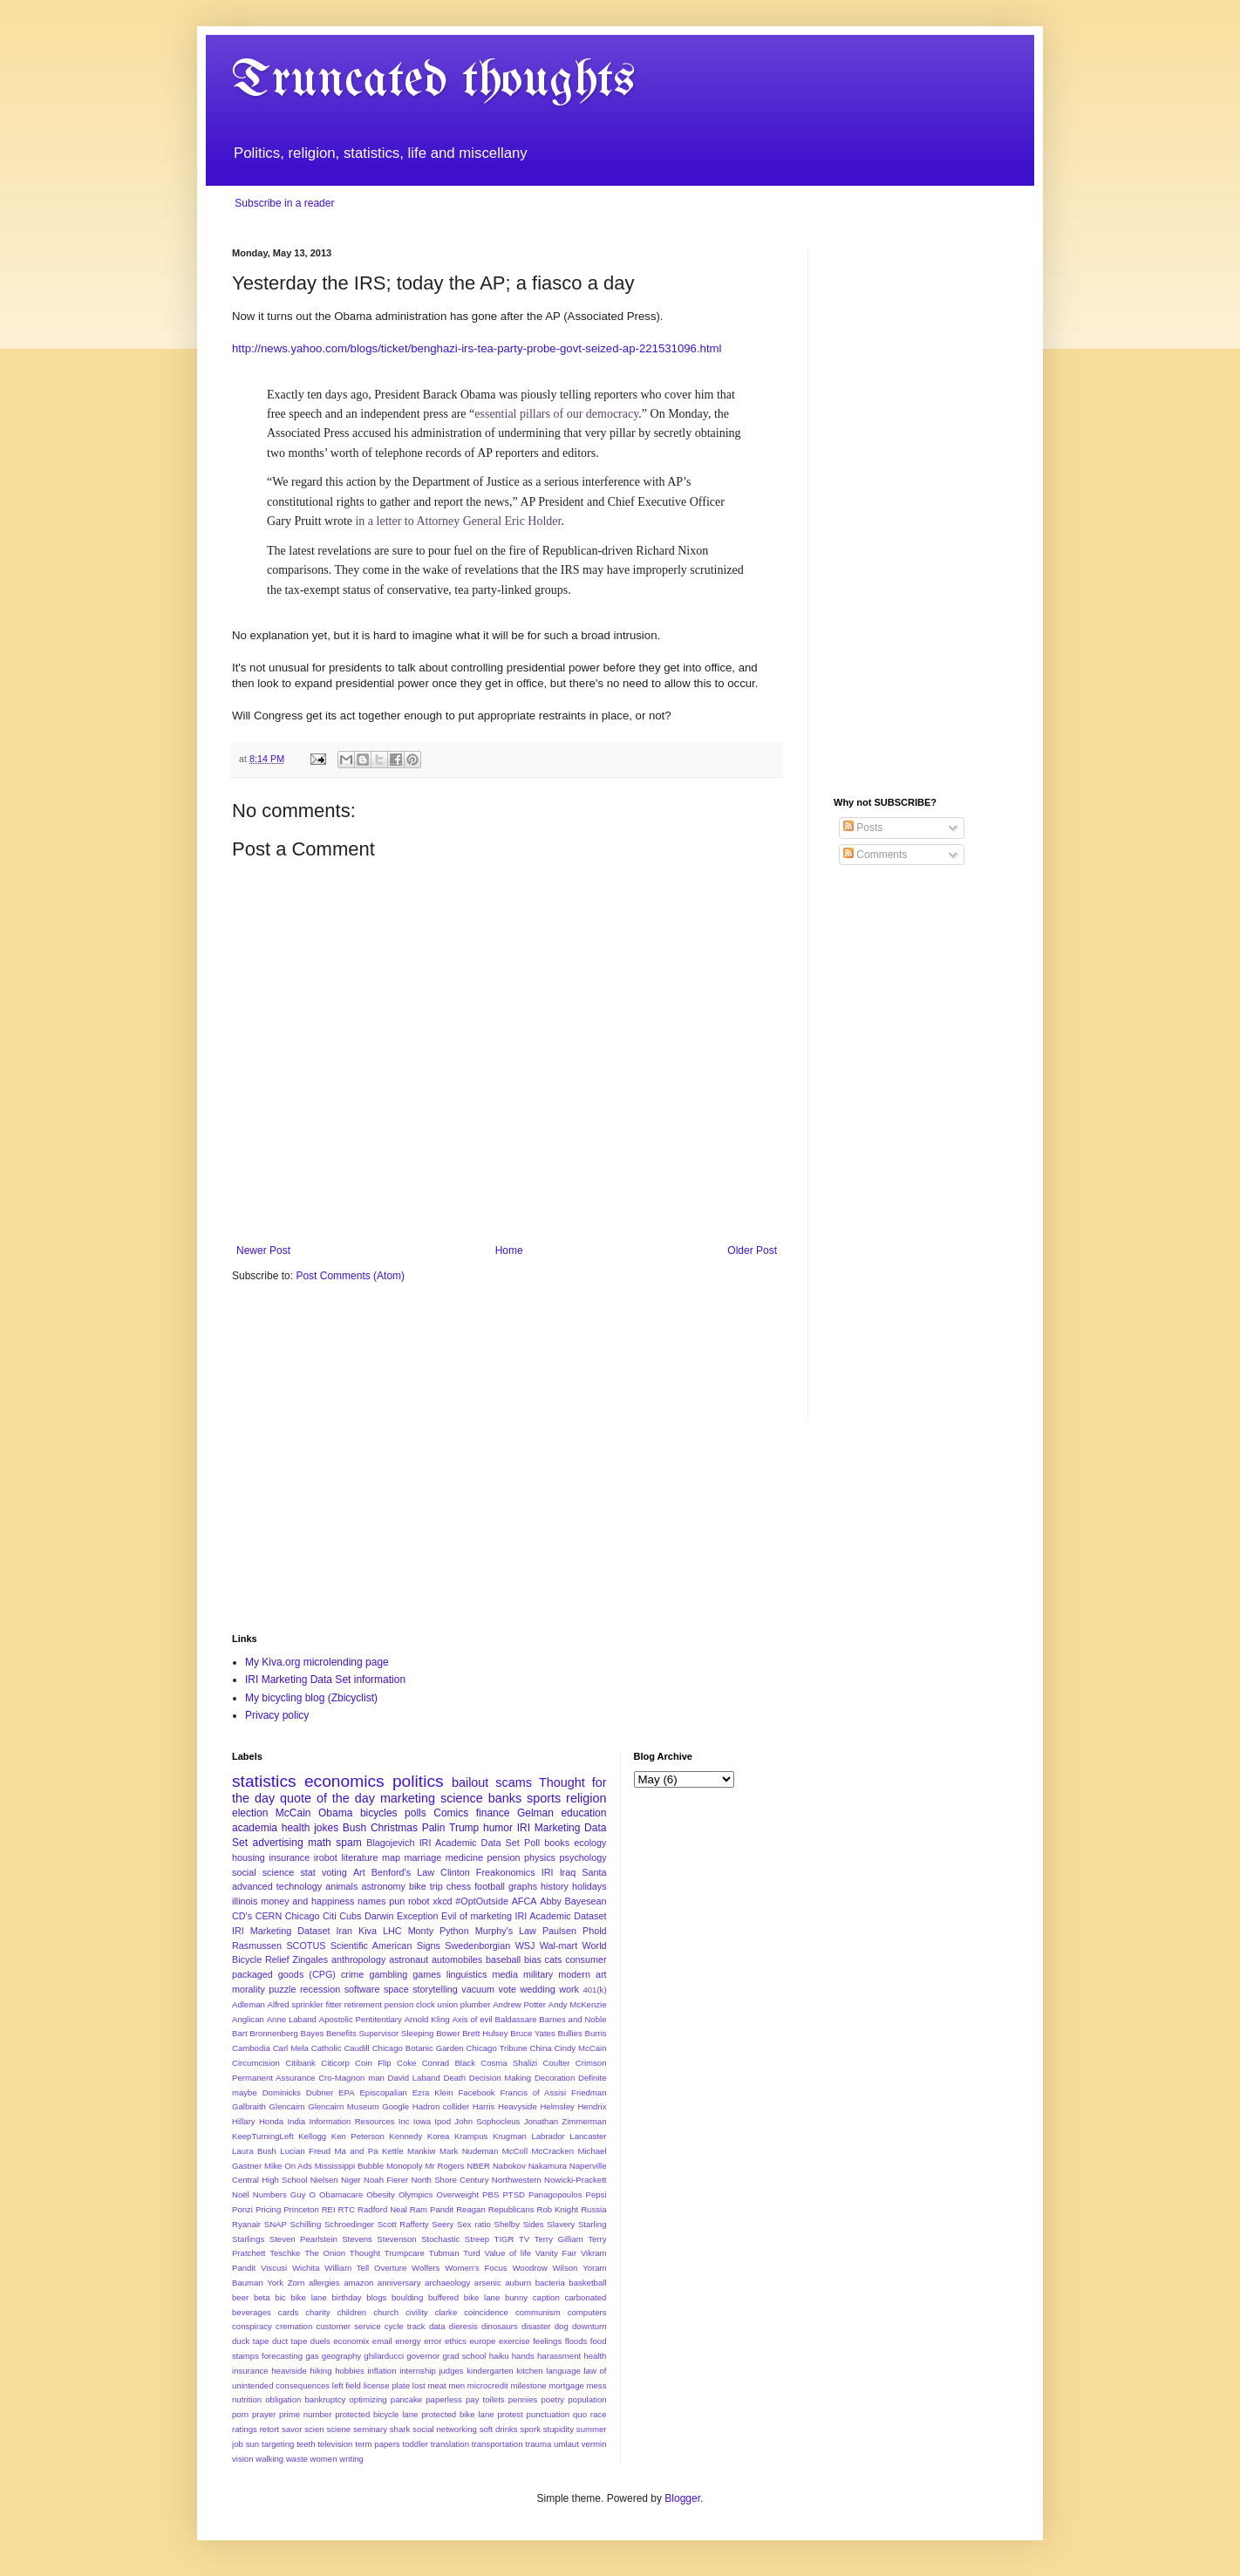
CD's (242, 1916)
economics (344, 1781)
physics (539, 1857)
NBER (478, 2166)
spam (348, 1843)
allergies (324, 2282)
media (505, 1974)
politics (418, 1781)
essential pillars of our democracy (556, 413)
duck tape (250, 2341)
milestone (529, 2385)
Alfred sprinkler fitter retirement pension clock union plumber (379, 2004)
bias (533, 1959)
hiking (320, 2370)
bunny (516, 2297)
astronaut (408, 1959)
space (396, 1989)
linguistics (466, 1974)
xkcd (442, 1901)
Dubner (319, 2092)
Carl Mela (291, 2048)
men (456, 2385)
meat (436, 2385)
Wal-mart (558, 1945)
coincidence (486, 2312)
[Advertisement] (921, 509)
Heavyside (517, 2106)
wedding (537, 1989)
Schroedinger (349, 2224)
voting (334, 1872)
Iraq (568, 1872)
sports (544, 1798)
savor (292, 2429)
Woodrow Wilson (544, 2268)
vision (243, 2459)
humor (498, 1828)
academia (254, 1828)
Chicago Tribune (497, 2048)
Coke (406, 2063)
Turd (471, 2253)
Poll (532, 1842)
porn (240, 2414)
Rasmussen (257, 1945)
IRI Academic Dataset (561, 1916)
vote (507, 1989)
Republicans (511, 2209)
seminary (370, 2429)
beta (262, 2297)
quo (580, 2414)
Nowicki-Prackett (575, 2179)
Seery (442, 2224)
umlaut (566, 2444)
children (352, 2312)
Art (359, 1872)
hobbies (350, 2370)
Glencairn (287, 2106)
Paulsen (559, 1930)
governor (422, 2356)
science (461, 1798)
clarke (446, 2312)
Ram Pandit (431, 2209)
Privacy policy (277, 1715)
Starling (592, 2224)
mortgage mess (577, 2385)
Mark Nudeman (468, 2151)
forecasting (282, 2356)
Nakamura (547, 2166)
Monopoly (404, 2166)
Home (509, 1250)
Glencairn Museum (343, 2106)
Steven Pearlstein (303, 2239)
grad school (464, 2356)
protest (509, 2414)
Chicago (302, 1916)
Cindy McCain (581, 2048)
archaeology (447, 2282)
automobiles (457, 1959)
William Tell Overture (365, 2268)
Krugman (510, 2136)
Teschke (284, 2253)
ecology (590, 1842)
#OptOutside (481, 1901)
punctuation (548, 2414)
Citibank (300, 2063)
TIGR (504, 2239)
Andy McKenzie (577, 2004)
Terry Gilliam (559, 2239)
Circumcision (256, 2063)
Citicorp (335, 2063)
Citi (330, 1916)
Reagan (471, 2209)
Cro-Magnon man (351, 2077)
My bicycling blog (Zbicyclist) (311, 1698)
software (362, 1989)
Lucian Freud (305, 2151)
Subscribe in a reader (284, 203)
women (323, 2459)
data (437, 2326)
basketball (587, 2282)
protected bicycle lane (376, 2414)
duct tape (289, 2341)
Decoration (555, 2077)
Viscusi (274, 2268)
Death (454, 2077)
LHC (392, 1930)
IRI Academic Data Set (469, 1842)
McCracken (553, 2151)
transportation (497, 2444)
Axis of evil (472, 2019)
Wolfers (425, 2268)
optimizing (368, 2399)
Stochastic (440, 2239)
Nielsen (324, 2179)
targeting (278, 2444)
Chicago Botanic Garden (418, 2048)
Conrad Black (448, 2063)
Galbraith (249, 2106)
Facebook (476, 2092)
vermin (594, 2444)
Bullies (569, 2033)
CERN (269, 1916)
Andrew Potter (519, 2004)
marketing (407, 1798)
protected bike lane (457, 2414)
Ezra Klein (432, 2092)
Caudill (356, 2048)
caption (546, 2297)
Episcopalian (382, 2092)
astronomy (383, 1886)
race (598, 2414)
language (563, 2370)
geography (341, 2356)
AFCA (524, 1901)
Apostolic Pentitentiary (360, 2019)
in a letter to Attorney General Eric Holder (458, 521)
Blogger (682, 2498)
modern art (582, 1974)
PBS (490, 2194)
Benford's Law (402, 1872)
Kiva (367, 1930)
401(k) (594, 1989)
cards (288, 2312)
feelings (547, 2341)
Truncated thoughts (433, 81)
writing (351, 2459)
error (432, 2341)
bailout (470, 1782)
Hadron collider (440, 2106)
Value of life (507, 2253)
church (386, 2312)
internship (417, 2370)
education (583, 1813)
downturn (589, 2326)
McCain (293, 1813)
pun (397, 1901)
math (319, 1843)
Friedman (589, 2092)
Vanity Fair (555, 2253)
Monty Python (438, 1930)
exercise (514, 2341)
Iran (344, 1930)
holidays (589, 1886)
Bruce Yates (532, 2033)
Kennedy (405, 2136)
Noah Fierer (386, 2179)
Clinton (455, 1872)
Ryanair (246, 2224)
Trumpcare (405, 2253)
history (555, 1886)
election (250, 1813)
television (334, 2444)
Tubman (444, 2253)
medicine (464, 1857)
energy (407, 2341)
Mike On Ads (288, 2166)
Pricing (268, 2209)
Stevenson (396, 2239)
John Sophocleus (487, 2121)
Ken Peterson (358, 2136)
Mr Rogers (444, 2166)
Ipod (442, 2121)
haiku (499, 2356)
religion (586, 1798)
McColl (515, 2151)
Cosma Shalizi (508, 2063)
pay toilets (485, 2399)
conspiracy (252, 2326)
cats (553, 1959)
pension (504, 1857)
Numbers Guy (279, 2194)
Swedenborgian (477, 1945)
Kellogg (312, 2136)
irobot (325, 1857)
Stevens (357, 2239)
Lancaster (587, 2136)
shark (400, 2429)
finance (493, 1813)
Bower (448, 2033)
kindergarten (490, 2370)
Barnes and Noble (572, 2019)
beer (240, 2297)
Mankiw (421, 2151)
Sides (533, 2224)
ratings (244, 2429)
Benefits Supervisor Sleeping (379, 2033)
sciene (338, 2429)
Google (395, 2106)
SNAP (275, 2224)
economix (351, 2341)
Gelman (535, 1813)
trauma (538, 2444)
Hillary (243, 2121)
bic (280, 2297)
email (382, 2341)
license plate (387, 2385)
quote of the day (327, 1798)
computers (587, 2312)
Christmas (394, 1828)
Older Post (752, 1250)
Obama (335, 1813)
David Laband (414, 2077)
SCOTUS (305, 1945)
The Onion (324, 2253)
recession (320, 1989)
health (296, 1828)
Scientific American (371, 1945)
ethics (456, 2341)
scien (314, 2429)
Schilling (306, 2224)
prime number (305, 2414)
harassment (559, 2356)
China (541, 2048)
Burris (596, 2033)
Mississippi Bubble (349, 2166)
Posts (862, 827)
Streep (477, 2239)
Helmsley (557, 2106)
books (556, 1842)
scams (513, 1782)
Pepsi (596, 2194)
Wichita (305, 2268)
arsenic (487, 2282)
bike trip (426, 1886)
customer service (348, 2326)
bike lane (308, 2297)
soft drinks (499, 2429)
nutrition (247, 2399)
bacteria (550, 2282)
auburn (518, 2282)
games (426, 1974)
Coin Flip (373, 2063)
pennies (523, 2399)
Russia (593, 2209)
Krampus (470, 2136)
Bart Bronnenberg (265, 2033)
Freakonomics (505, 1872)
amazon (358, 2282)
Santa (594, 1872)
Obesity (380, 2194)
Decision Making (500, 2077)
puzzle (282, 1989)
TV (524, 2239)
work (569, 1989)
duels (320, 2341)
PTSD (513, 2194)
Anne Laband (292, 2019)
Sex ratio (474, 2224)
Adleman (248, 2004)
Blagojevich (390, 1842)
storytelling (435, 1989)
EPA (346, 2092)
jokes (326, 1828)
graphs (522, 1886)
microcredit (487, 2385)
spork (530, 2429)
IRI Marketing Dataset (281, 1930)
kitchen (529, 2370)
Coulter (556, 2063)
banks (504, 1798)
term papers (377, 2444)
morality (248, 1989)
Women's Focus (476, 2268)
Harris (484, 2106)
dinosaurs (499, 2326)
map (391, 1857)
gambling (388, 1974)
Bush (354, 1828)
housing (248, 1857)
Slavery (561, 2224)
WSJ (525, 1945)
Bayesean (586, 1901)
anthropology (358, 1959)
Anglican (248, 2019)
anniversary (399, 2282)
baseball (503, 1959)
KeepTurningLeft (263, 2136)
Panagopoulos (555, 2194)
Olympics (416, 2194)
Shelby (507, 2224)
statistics (264, 1781)
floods (576, 2341)
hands (523, 2356)
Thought (365, 2253)
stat (307, 1872)
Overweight (457, 2194)
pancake (406, 2399)
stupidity (558, 2429)
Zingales (310, 1959)
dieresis (463, 2326)
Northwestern (517, 2179)
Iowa (422, 2121)
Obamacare (341, 2194)
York (275, 2282)
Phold (595, 1930)
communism (538, 2312)
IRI (548, 1872)
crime (352, 1974)
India (296, 2121)
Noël (240, 2194)
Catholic (326, 2048)
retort (269, 2429)
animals (341, 1886)
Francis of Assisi (533, 2092)
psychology (583, 1857)
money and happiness (307, 1901)
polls (415, 1813)
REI (329, 2209)
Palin (434, 1828)
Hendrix (591, 2106)
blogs (376, 2297)
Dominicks (281, 2092)
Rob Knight (557, 2209)
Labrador (547, 2136)
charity (317, 2312)
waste (297, 2459)
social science (263, 1872)
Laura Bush (254, 2151)
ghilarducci (384, 2356)
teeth (305, 2444)
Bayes (312, 2033)
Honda (271, 2121)
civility (416, 2312)
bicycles (379, 1813)
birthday (347, 2297)
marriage (423, 1857)
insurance (289, 1857)
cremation (294, 2326)
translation (450, 2444)
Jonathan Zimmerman (565, 2121)
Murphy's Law (505, 1930)
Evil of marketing (476, 1916)
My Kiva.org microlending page (317, 1662)
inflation (381, 2370)
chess (458, 1886)
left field (346, 2385)
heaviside (289, 2370)
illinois (244, 1901)
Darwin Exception (402, 1916)
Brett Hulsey (485, 2033)
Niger (351, 2179)
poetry (552, 2399)
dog (562, 2326)
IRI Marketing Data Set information (325, 1679)
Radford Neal (382, 2209)
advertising (278, 1843)
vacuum (477, 1989)
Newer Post (263, 1250)
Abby (551, 1901)
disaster (536, 2326)
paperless (444, 2399)
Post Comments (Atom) (350, 1276)
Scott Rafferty (403, 2224)
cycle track (405, 2326)
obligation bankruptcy (305, 2399)
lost (419, 2385)
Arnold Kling (427, 2019)
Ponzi (242, 2209)
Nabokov (509, 2166)
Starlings (248, 2239)
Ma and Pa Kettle (369, 2151)
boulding (407, 2297)
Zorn (296, 2282)
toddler (415, 2444)
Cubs (350, 1916)
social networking (444, 2429)
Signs (428, 1945)
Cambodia (251, 2048)
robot (419, 1901)
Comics (450, 1813)
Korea (438, 2136)
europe (483, 2341)
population (587, 2399)
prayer (264, 2414)
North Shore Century (449, 2179)
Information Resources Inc (359, 2121)
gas (311, 2356)
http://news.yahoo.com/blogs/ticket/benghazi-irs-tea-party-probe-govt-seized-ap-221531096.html (477, 348)
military (538, 1974)
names (371, 1901)
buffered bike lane (464, 2297)
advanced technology (277, 1886)
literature (359, 1857)
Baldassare (516, 2019)
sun (252, 2444)
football (489, 1886)
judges (451, 2370)
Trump (464, 1828)
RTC (347, 2209)
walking (269, 2459)
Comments (875, 854)
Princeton (301, 2209)
